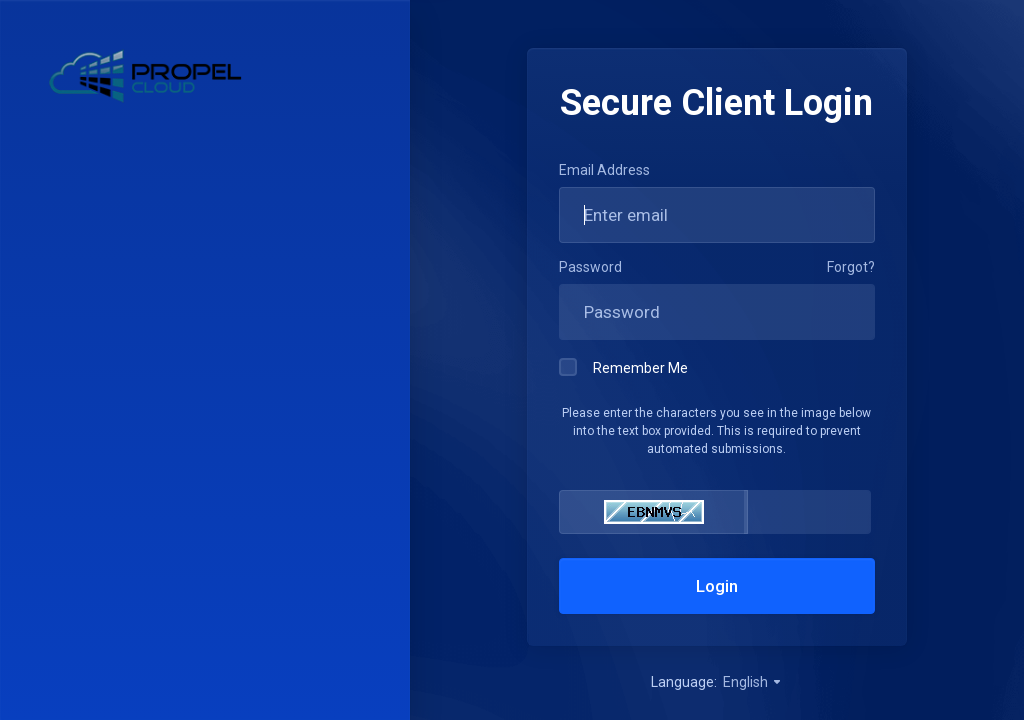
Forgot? (851, 267)
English (753, 682)
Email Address (604, 170)
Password (590, 267)
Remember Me (623, 367)
